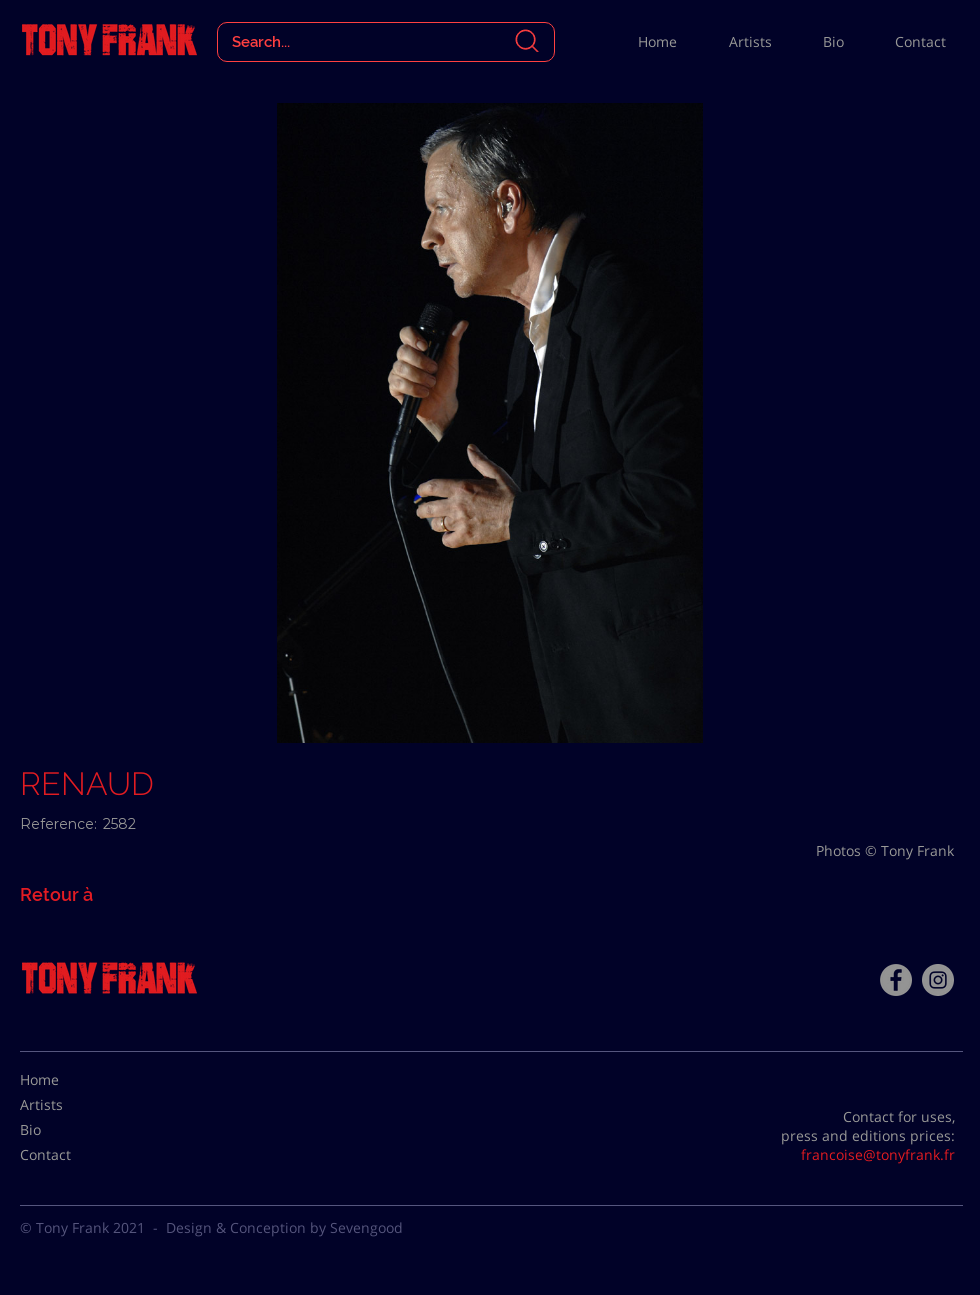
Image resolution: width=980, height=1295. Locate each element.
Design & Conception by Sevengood (284, 1227)
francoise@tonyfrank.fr (878, 1154)
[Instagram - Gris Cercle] (938, 980)
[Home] (70, 1080)
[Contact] (70, 1155)
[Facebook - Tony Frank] (896, 980)
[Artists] (70, 1105)
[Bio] (70, 1130)
